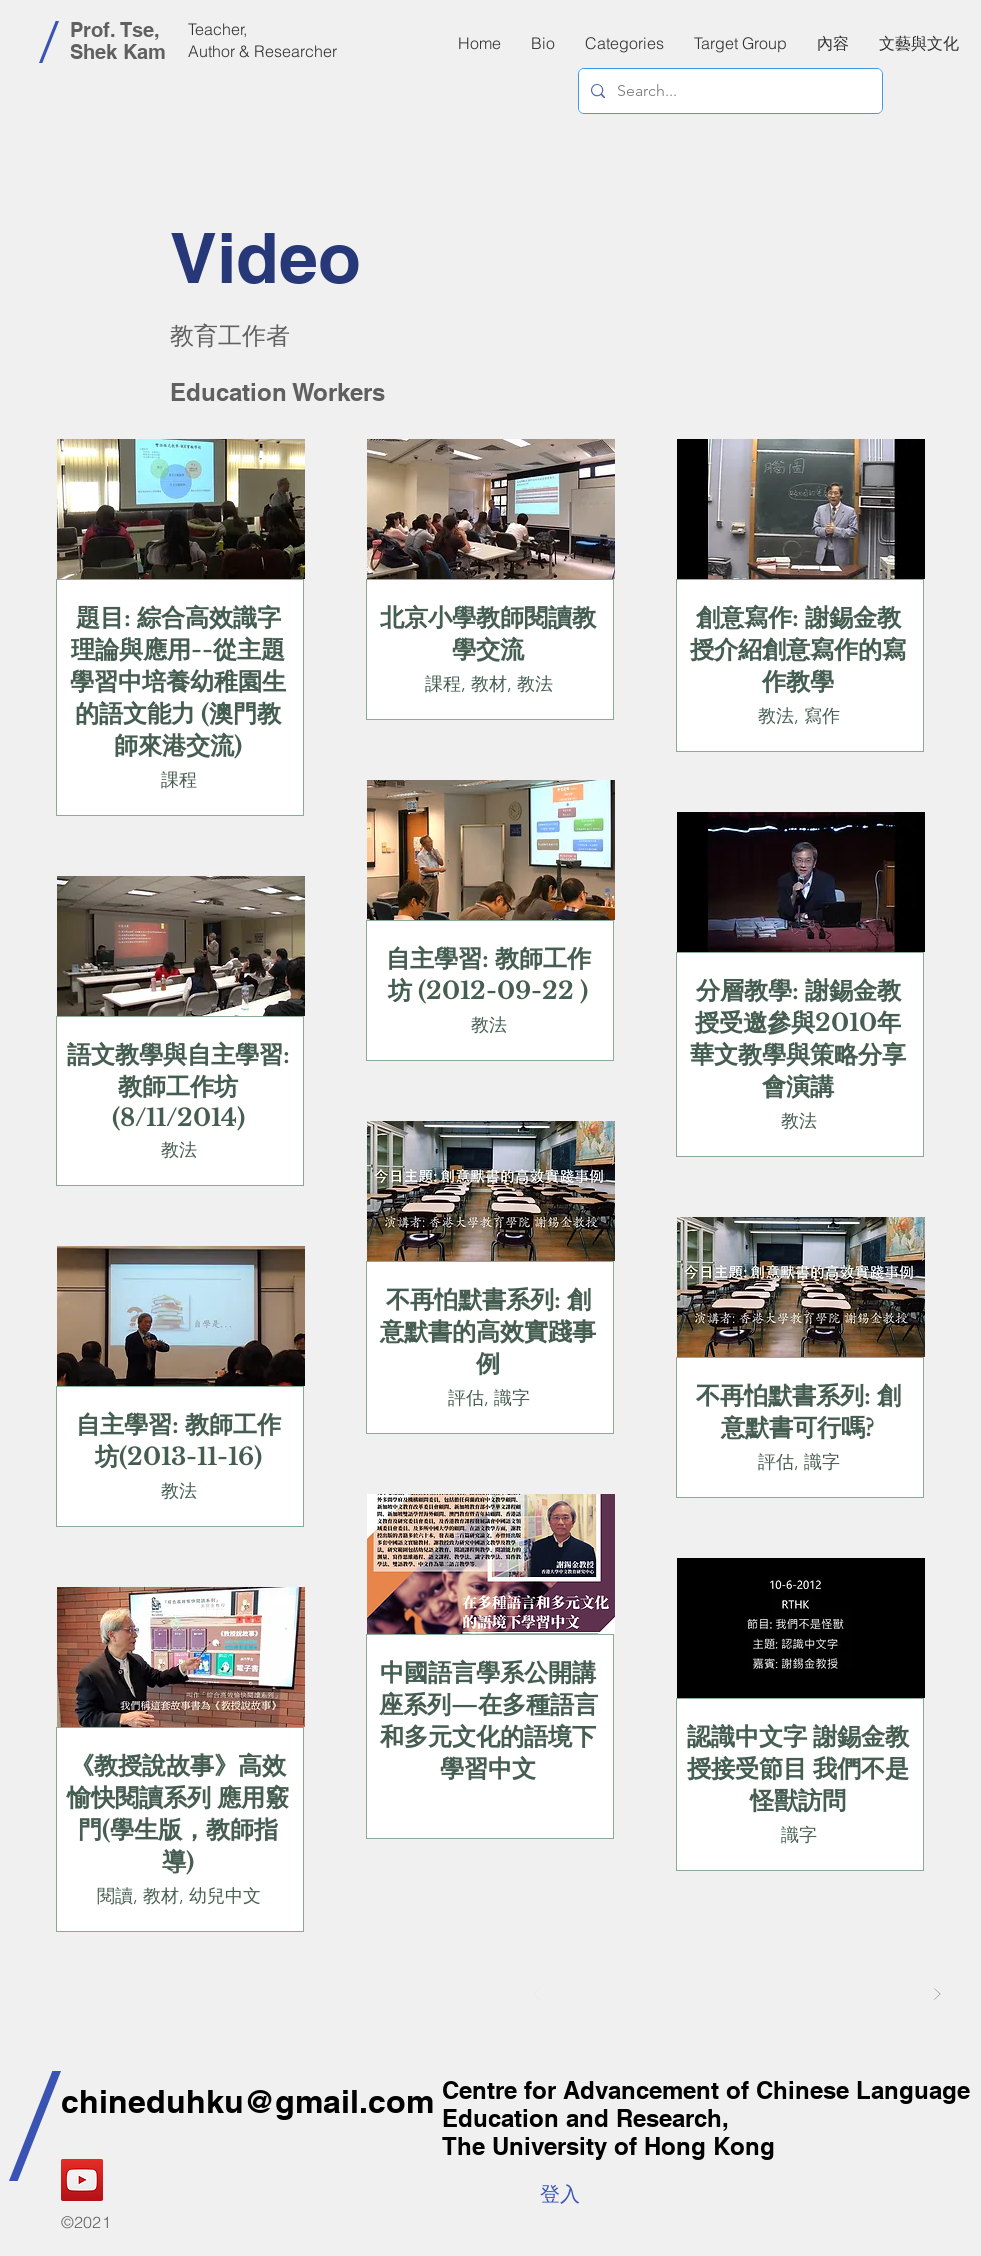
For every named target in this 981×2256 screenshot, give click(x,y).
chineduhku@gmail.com (247, 2101)
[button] (833, 43)
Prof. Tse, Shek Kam (118, 41)
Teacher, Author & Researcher (262, 40)
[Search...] (728, 91)
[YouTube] (82, 2180)
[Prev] (537, 1994)
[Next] (937, 1994)
